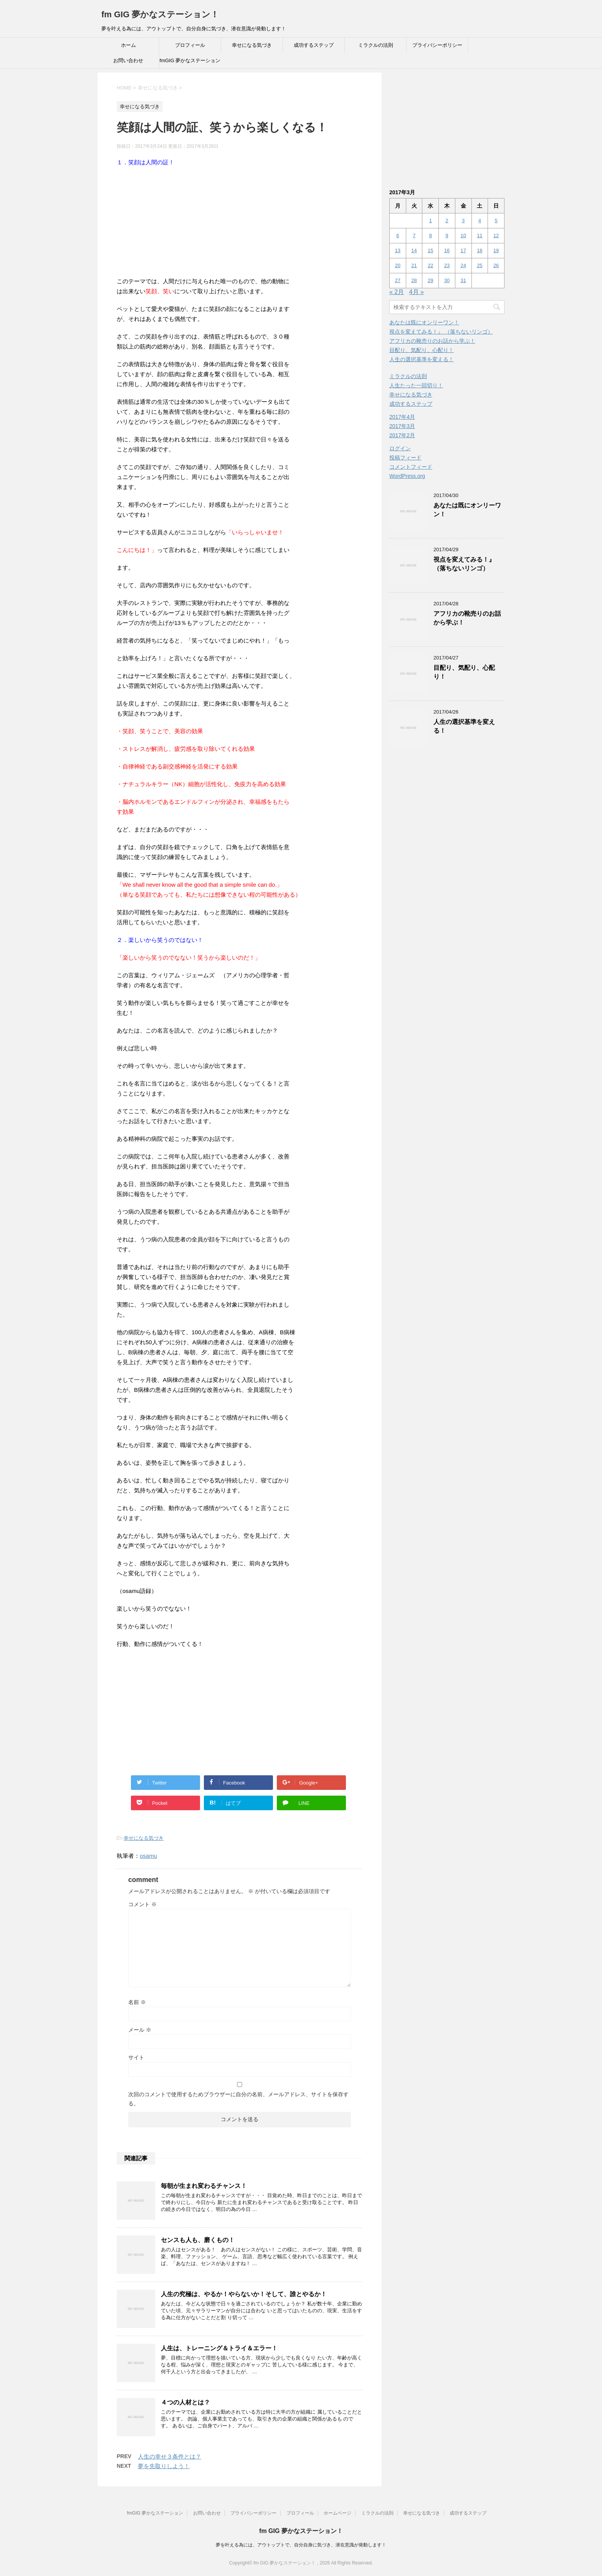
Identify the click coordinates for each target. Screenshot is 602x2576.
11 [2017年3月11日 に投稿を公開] (479, 235)
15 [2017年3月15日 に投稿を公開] (430, 250)
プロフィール (190, 45)
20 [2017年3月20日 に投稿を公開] (397, 265)
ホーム (128, 45)
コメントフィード (410, 467)
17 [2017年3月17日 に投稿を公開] (463, 250)
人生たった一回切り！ (416, 385)
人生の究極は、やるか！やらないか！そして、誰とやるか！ (244, 2294)
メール (139, 2030)
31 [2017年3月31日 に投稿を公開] (463, 280)
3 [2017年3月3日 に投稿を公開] (463, 220)
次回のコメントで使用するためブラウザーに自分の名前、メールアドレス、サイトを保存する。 (238, 2099)
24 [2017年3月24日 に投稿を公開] (463, 265)
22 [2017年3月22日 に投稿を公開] (430, 265)
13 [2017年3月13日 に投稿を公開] (397, 250)
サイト (136, 2057)
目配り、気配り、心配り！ (421, 350)
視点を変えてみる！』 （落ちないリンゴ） (441, 332)
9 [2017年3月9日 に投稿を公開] (446, 235)
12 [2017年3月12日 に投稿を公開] (496, 235)
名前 (137, 2002)
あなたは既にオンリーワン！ (424, 322)
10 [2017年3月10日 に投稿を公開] (463, 235)
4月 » (416, 292)
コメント (142, 1904)
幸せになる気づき (252, 45)
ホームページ (337, 2513)
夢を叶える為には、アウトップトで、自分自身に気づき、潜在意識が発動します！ (301, 2545)
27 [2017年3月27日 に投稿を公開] (397, 280)
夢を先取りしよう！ (164, 2466)
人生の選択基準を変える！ (421, 359)
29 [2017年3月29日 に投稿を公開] (430, 280)
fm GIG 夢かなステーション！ (160, 14)
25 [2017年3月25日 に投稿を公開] (479, 265)
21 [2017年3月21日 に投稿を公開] (414, 265)
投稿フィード (405, 457)
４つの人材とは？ (185, 2402)
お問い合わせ (128, 60)
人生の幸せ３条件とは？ (169, 2456)
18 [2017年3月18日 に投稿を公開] (479, 250)
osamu (148, 1855)
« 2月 (396, 292)
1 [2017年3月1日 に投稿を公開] (430, 220)
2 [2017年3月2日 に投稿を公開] (446, 220)
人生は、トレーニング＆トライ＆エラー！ (219, 2348)
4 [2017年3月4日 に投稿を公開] (479, 220)
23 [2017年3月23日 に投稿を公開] (447, 265)
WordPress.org (407, 476)
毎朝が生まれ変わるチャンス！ (204, 2186)
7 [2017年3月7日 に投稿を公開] (414, 235)
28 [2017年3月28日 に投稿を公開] (414, 280)
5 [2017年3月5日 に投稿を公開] (496, 220)
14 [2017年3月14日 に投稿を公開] (414, 250)
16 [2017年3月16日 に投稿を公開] (447, 250)
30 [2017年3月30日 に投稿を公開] (447, 280)
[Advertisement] (239, 223)
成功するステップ (314, 45)
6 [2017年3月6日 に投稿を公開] (397, 235)
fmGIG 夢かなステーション (190, 60)
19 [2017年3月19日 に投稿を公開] (496, 250)
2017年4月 (402, 417)
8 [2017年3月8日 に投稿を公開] (430, 235)
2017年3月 (402, 426)
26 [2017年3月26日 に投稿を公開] (496, 265)
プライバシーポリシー (437, 45)
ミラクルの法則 (375, 45)
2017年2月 (402, 435)
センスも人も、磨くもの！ (198, 2240)
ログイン (400, 448)
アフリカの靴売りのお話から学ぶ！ (432, 341)
